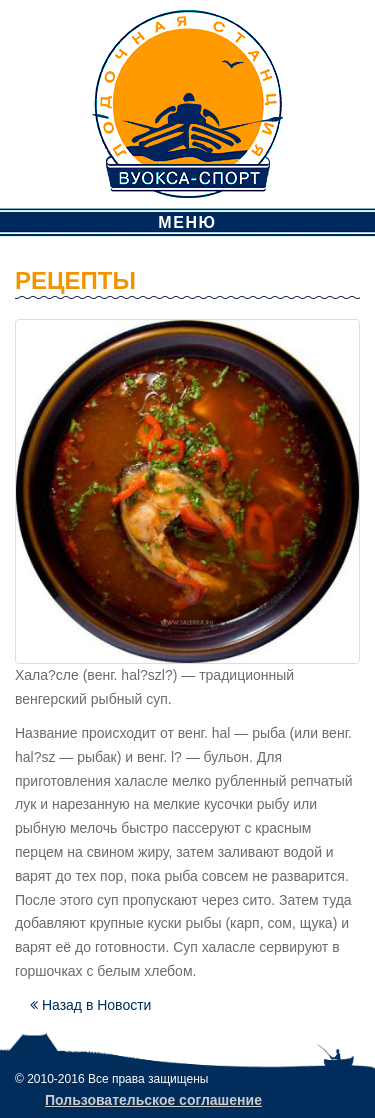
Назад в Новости (90, 1005)
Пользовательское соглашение (153, 1100)
